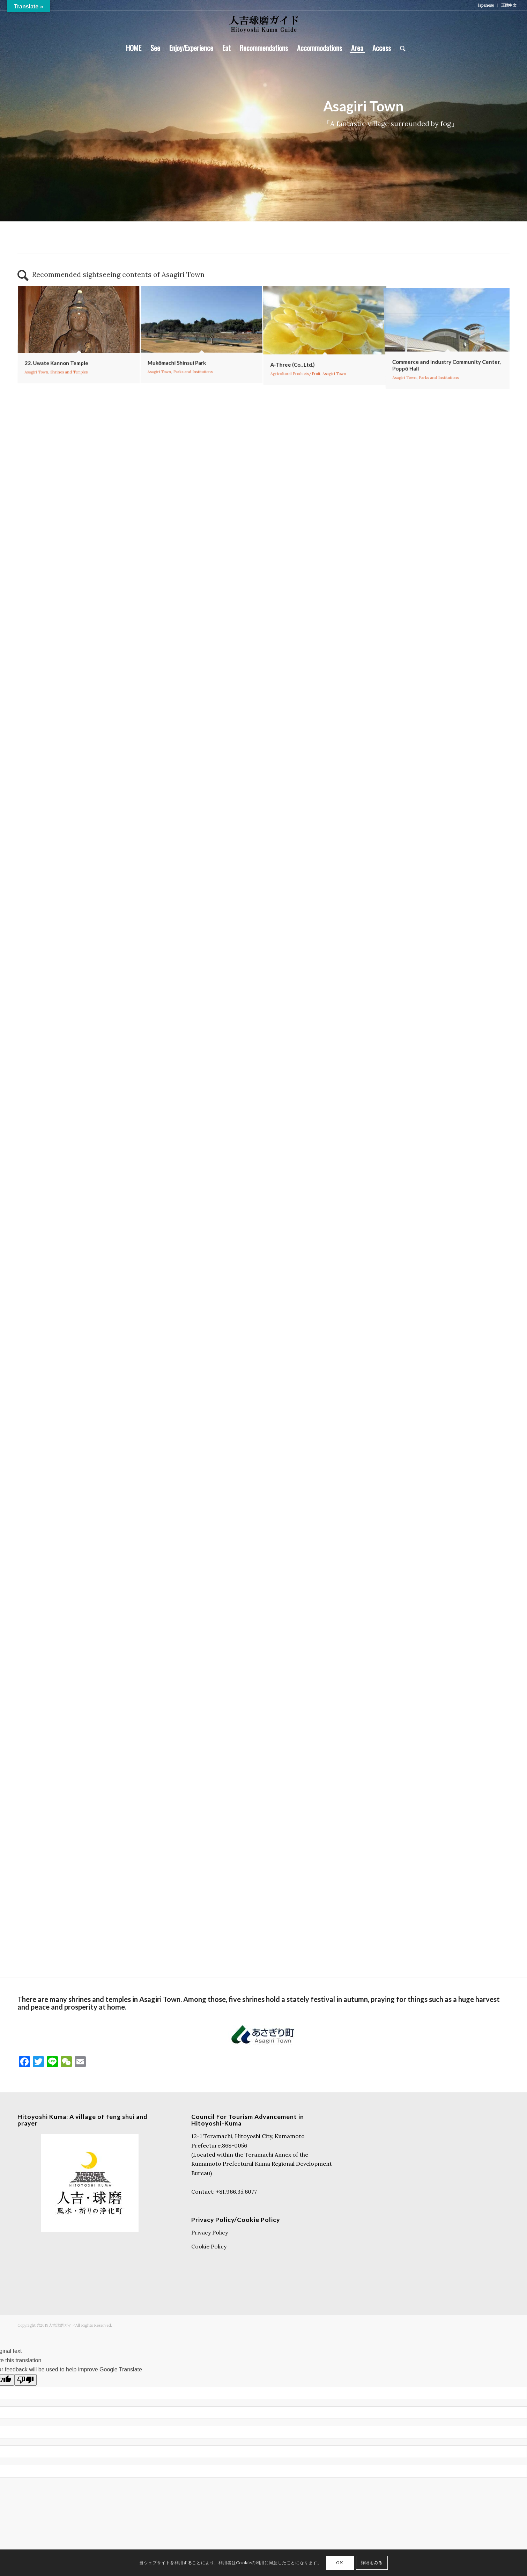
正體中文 (509, 5)
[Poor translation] (25, 2380)
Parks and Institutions (191, 416)
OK (339, 2562)
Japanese (486, 5)
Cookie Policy (209, 2246)
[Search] (400, 48)
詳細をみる (372, 2562)
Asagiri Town (32, 395)
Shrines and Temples (67, 395)
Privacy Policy (209, 2232)
